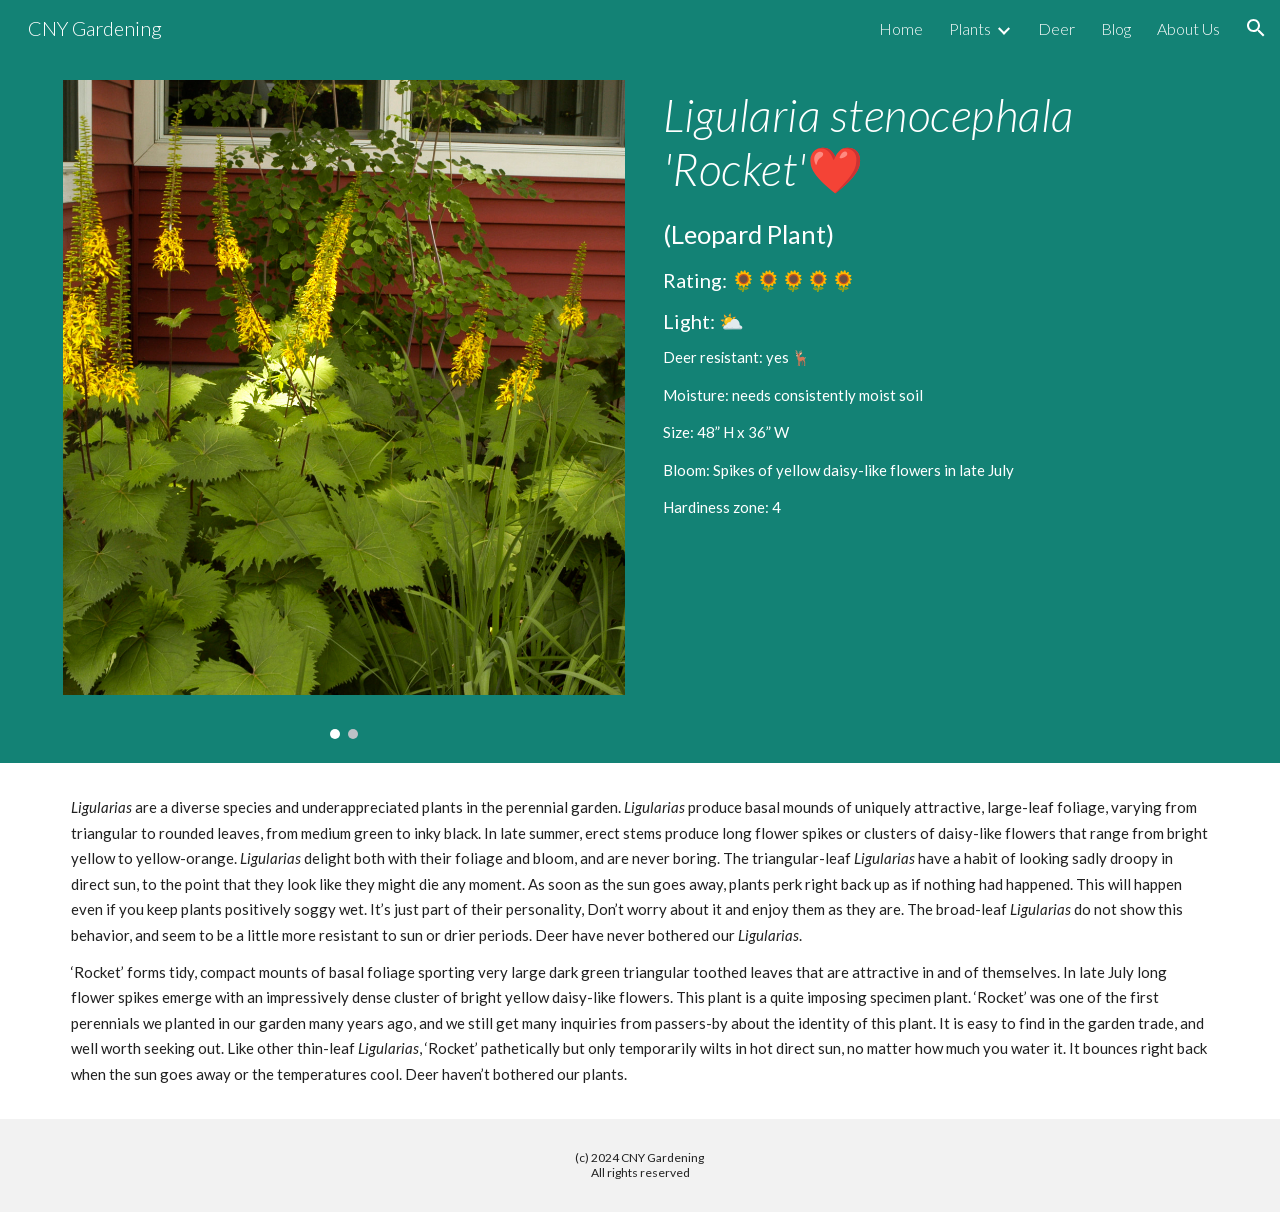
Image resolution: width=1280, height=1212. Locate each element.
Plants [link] (970, 28)
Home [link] (901, 28)
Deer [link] (1056, 28)
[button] (1256, 28)
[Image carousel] (344, 409)
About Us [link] (1188, 28)
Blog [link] (1116, 28)
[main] (936, 304)
